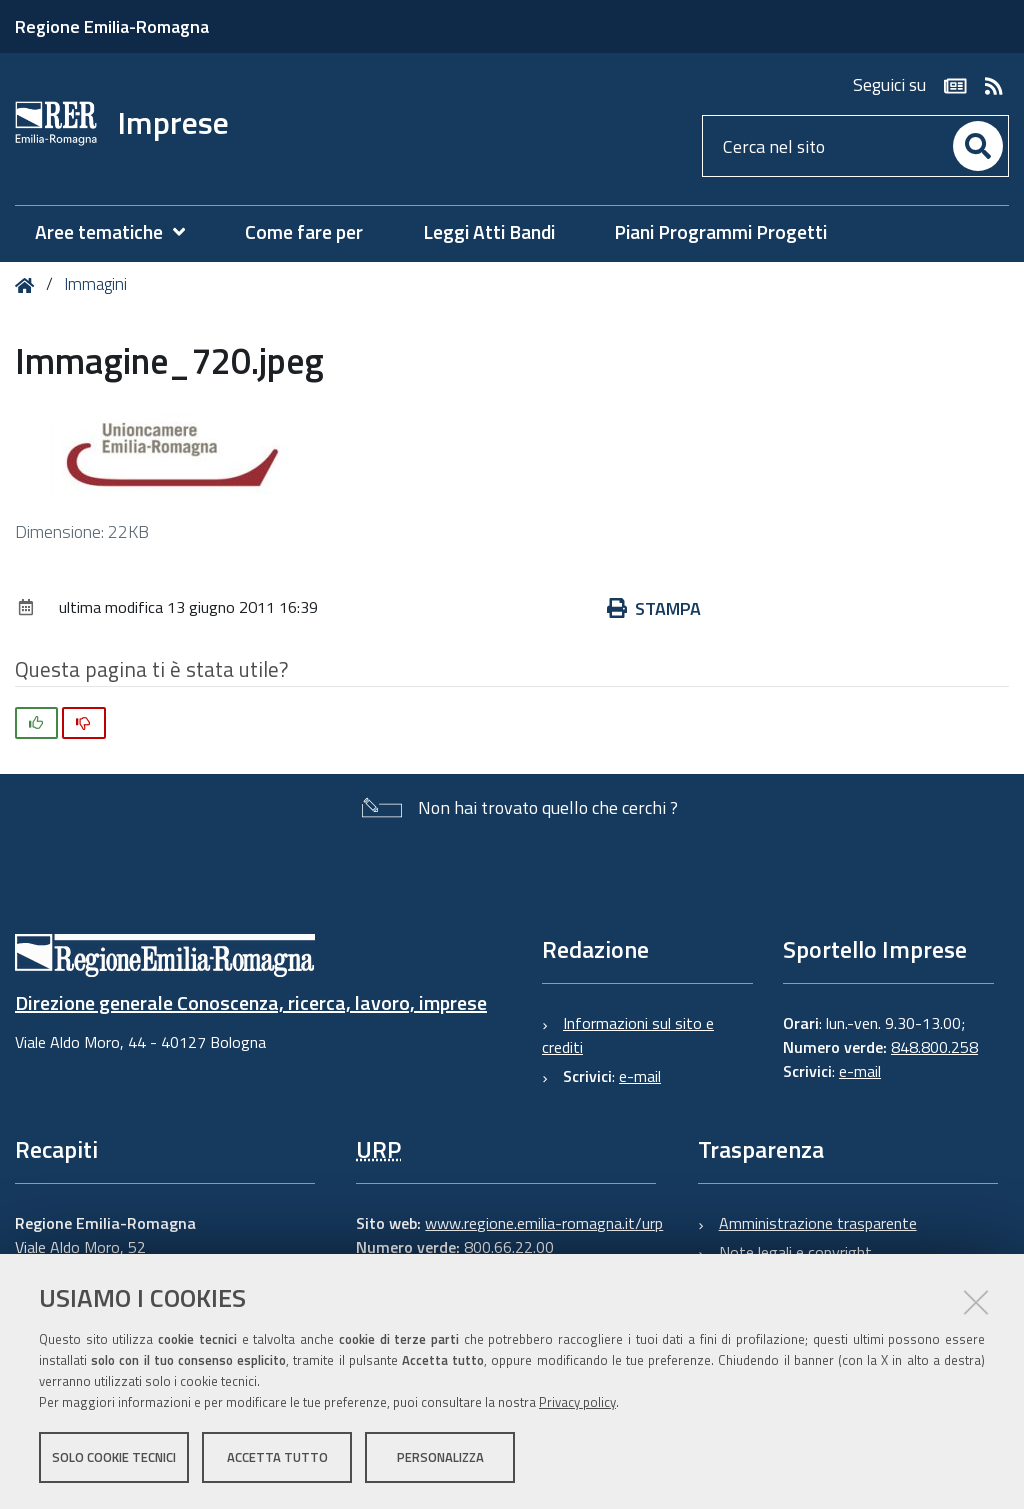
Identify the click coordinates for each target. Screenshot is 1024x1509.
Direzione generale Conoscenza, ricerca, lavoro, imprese (251, 1002)
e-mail (640, 1076)
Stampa (654, 608)
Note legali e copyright (795, 1252)
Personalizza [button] (440, 1457)
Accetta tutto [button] (277, 1457)
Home (28, 285)
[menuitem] (120, 232)
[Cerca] (978, 146)
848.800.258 (934, 1047)
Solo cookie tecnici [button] (114, 1457)
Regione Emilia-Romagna (112, 26)
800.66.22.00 (509, 1247)
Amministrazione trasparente (818, 1223)
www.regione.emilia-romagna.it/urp (544, 1223)
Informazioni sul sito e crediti (628, 1035)
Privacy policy (577, 1402)
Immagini (95, 284)
